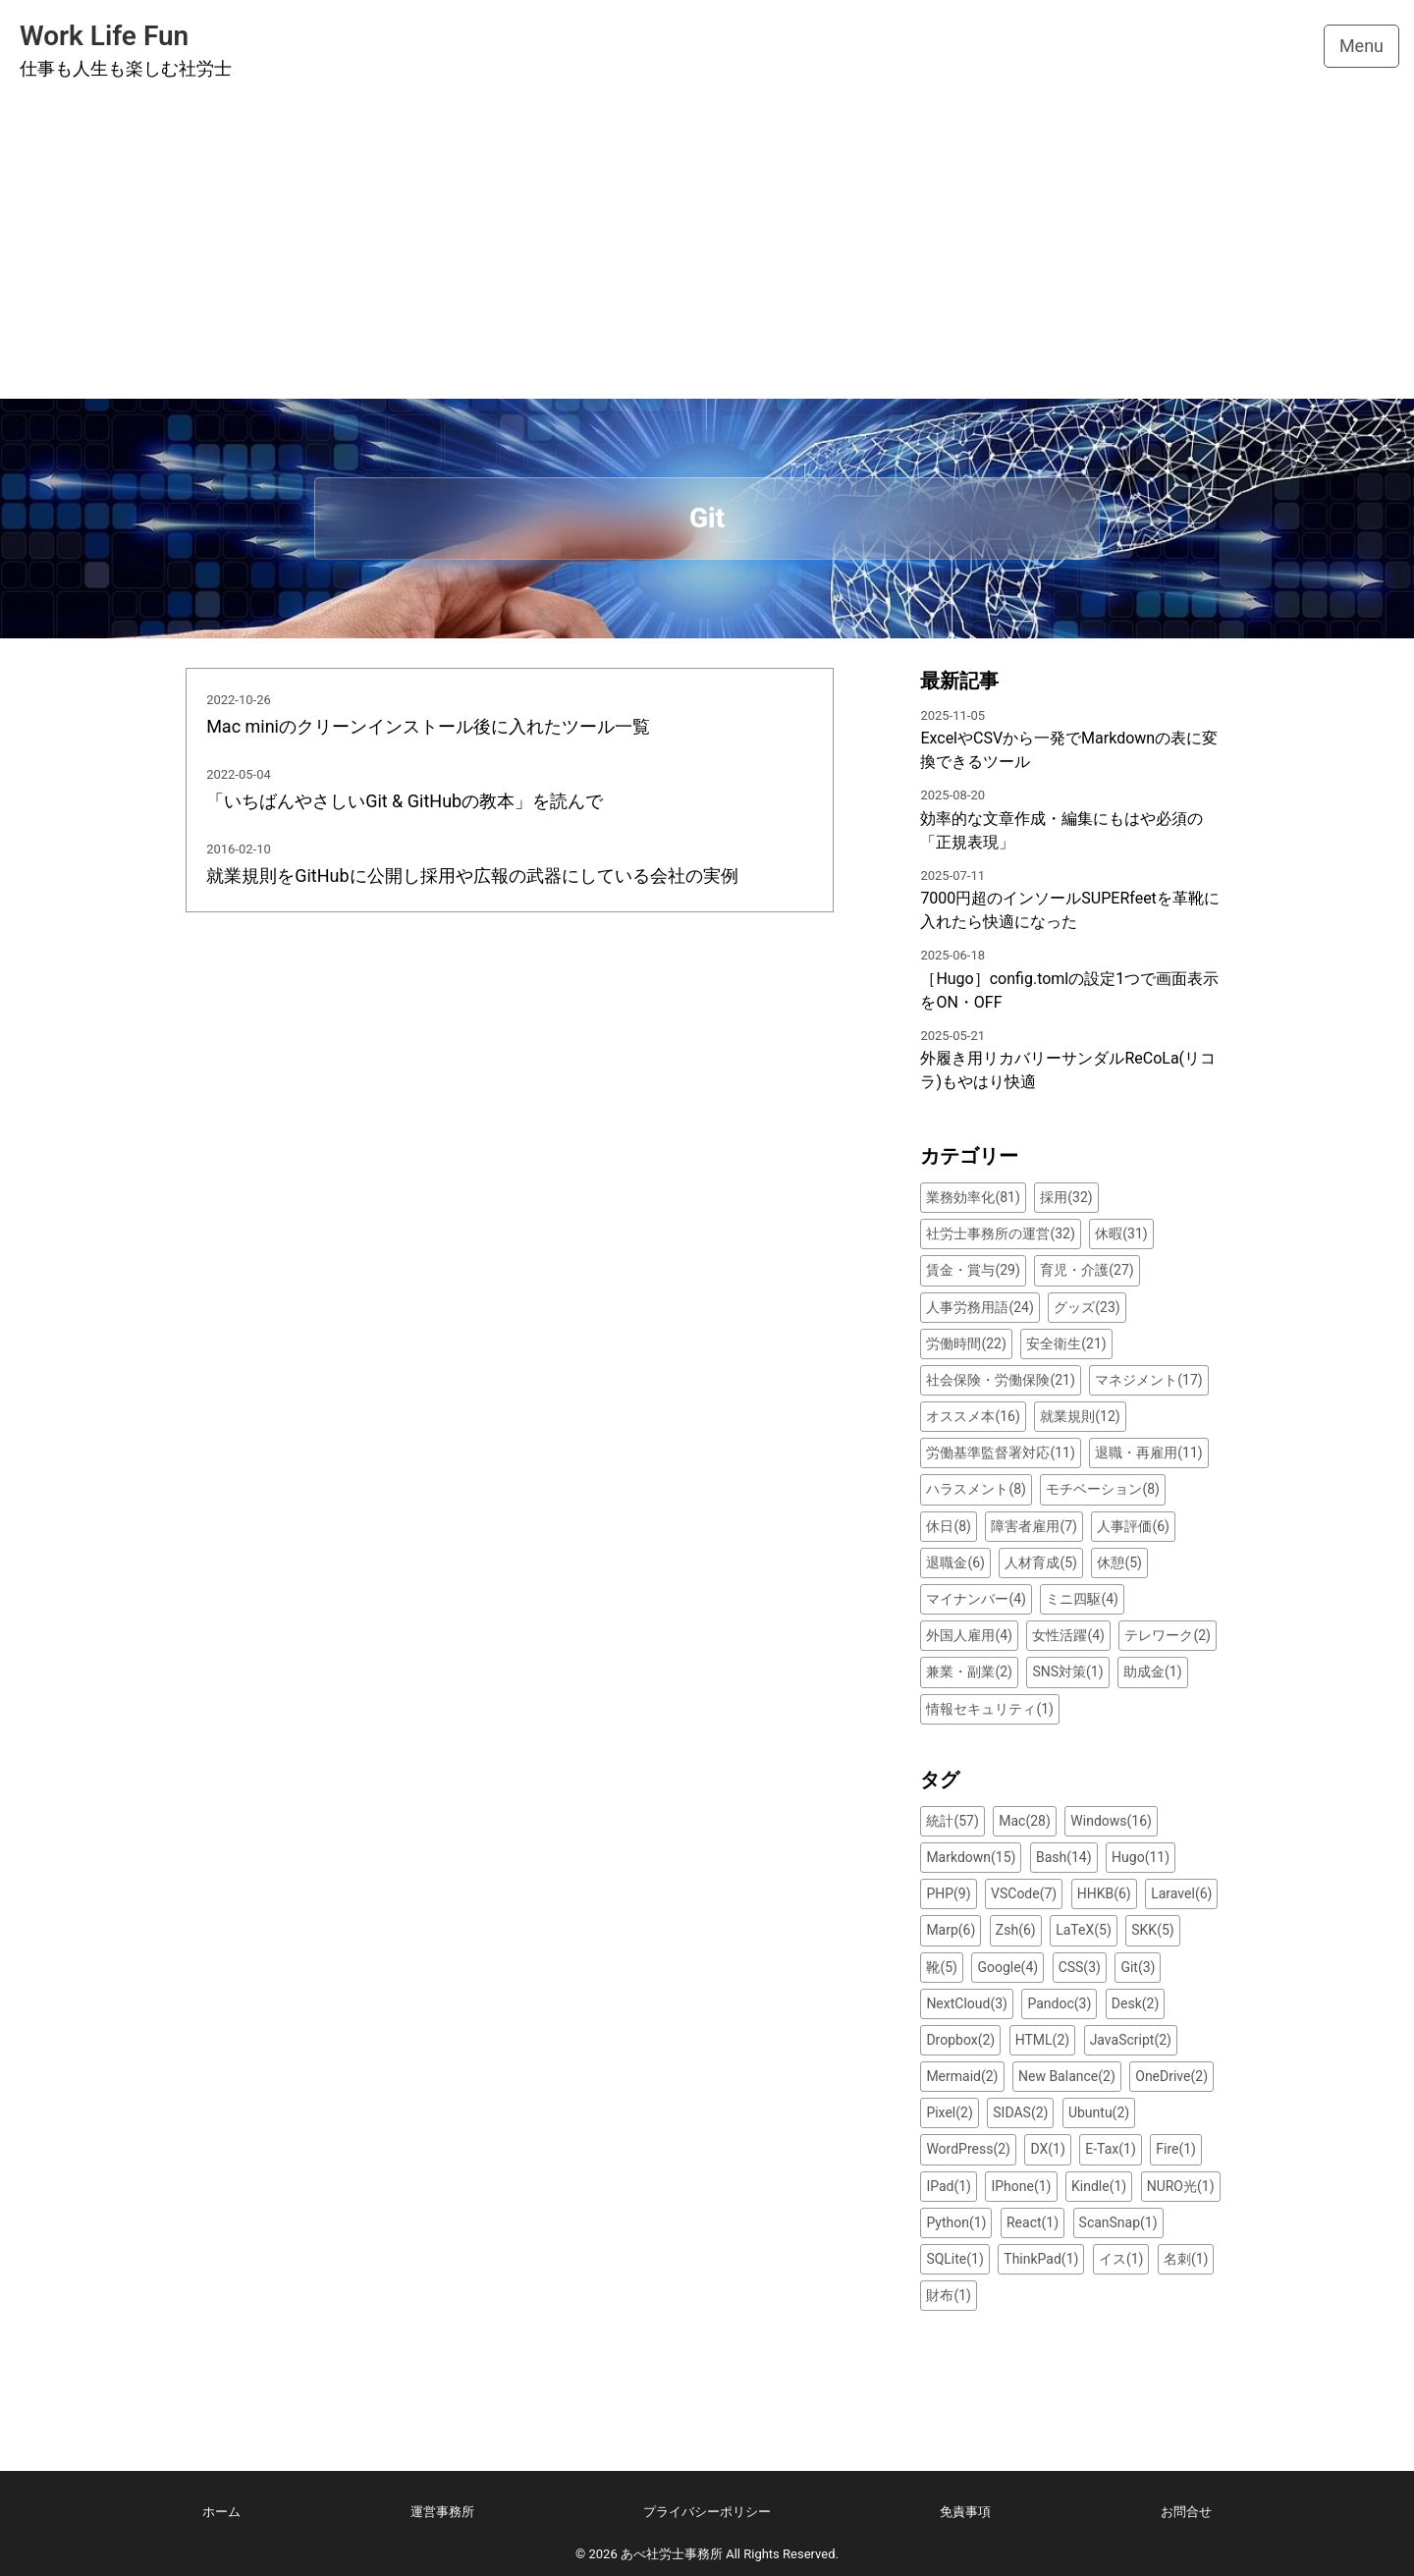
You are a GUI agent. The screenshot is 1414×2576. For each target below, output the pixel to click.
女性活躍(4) (1068, 1635)
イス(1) (1121, 2259)
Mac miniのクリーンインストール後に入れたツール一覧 (428, 726)
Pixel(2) (949, 2112)
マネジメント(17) (1148, 1380)
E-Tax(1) (1110, 2149)
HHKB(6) (1104, 1893)
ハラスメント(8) (976, 1489)
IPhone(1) (1021, 2186)
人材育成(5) (1041, 1562)
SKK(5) (1152, 1930)
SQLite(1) (954, 2259)
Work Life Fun (104, 36)
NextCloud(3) (966, 2003)
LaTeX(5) (1084, 1930)
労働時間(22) (966, 1343)
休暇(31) (1121, 1233)
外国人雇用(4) (969, 1635)
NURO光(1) (1181, 2186)
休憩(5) (1119, 1562)
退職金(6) (955, 1562)
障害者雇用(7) (1034, 1526)
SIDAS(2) (1020, 2112)
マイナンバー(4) (976, 1599)
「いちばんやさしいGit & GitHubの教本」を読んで (404, 801)
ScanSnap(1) (1118, 2222)
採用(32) (1066, 1197)
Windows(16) (1111, 1821)
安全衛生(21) (1066, 1343)
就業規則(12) (1079, 1416)
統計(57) (952, 1821)
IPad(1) (948, 2186)
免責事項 (965, 2511)
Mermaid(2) (962, 2076)
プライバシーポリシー (707, 2511)
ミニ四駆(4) (1082, 1599)
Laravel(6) (1181, 1893)
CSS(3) (1080, 1967)
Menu (1361, 45)
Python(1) (956, 2222)
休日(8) (948, 1526)
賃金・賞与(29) (972, 1270)
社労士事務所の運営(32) (1000, 1233)
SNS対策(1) (1067, 1671)
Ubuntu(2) (1098, 2112)
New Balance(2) (1066, 2076)
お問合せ (1186, 2511)
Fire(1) (1176, 2149)
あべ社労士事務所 (672, 2554)
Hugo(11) (1140, 1857)
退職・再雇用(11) (1148, 1452)
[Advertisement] (707, 251)
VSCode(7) (1024, 1893)
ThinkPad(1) (1041, 2259)
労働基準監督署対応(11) (1000, 1452)
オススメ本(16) (972, 1416)
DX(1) (1047, 2149)
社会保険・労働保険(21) (1000, 1380)
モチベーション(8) (1103, 1489)
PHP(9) (948, 1893)
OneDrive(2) (1171, 2076)
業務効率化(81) (972, 1197)
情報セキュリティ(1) (990, 1709)
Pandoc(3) (1059, 2003)
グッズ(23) (1086, 1307)
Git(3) (1137, 1967)
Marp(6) (950, 1930)
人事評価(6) (1133, 1526)
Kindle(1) (1098, 2186)
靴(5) (941, 1967)
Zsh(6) (1016, 1930)
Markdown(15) (970, 1857)
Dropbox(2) (960, 2040)
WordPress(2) (968, 2149)
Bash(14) (1064, 1857)
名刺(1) (1186, 2259)
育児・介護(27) (1086, 1270)
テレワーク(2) (1167, 1635)
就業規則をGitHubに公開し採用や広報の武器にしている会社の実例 (471, 875)
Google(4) (1007, 1967)
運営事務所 (442, 2511)
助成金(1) (1152, 1671)
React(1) (1032, 2222)
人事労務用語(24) (979, 1307)
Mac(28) (1025, 1821)
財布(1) (948, 2295)
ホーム (221, 2511)
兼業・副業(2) (969, 1671)
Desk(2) (1135, 2003)
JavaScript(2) (1130, 2040)
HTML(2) (1042, 2040)
